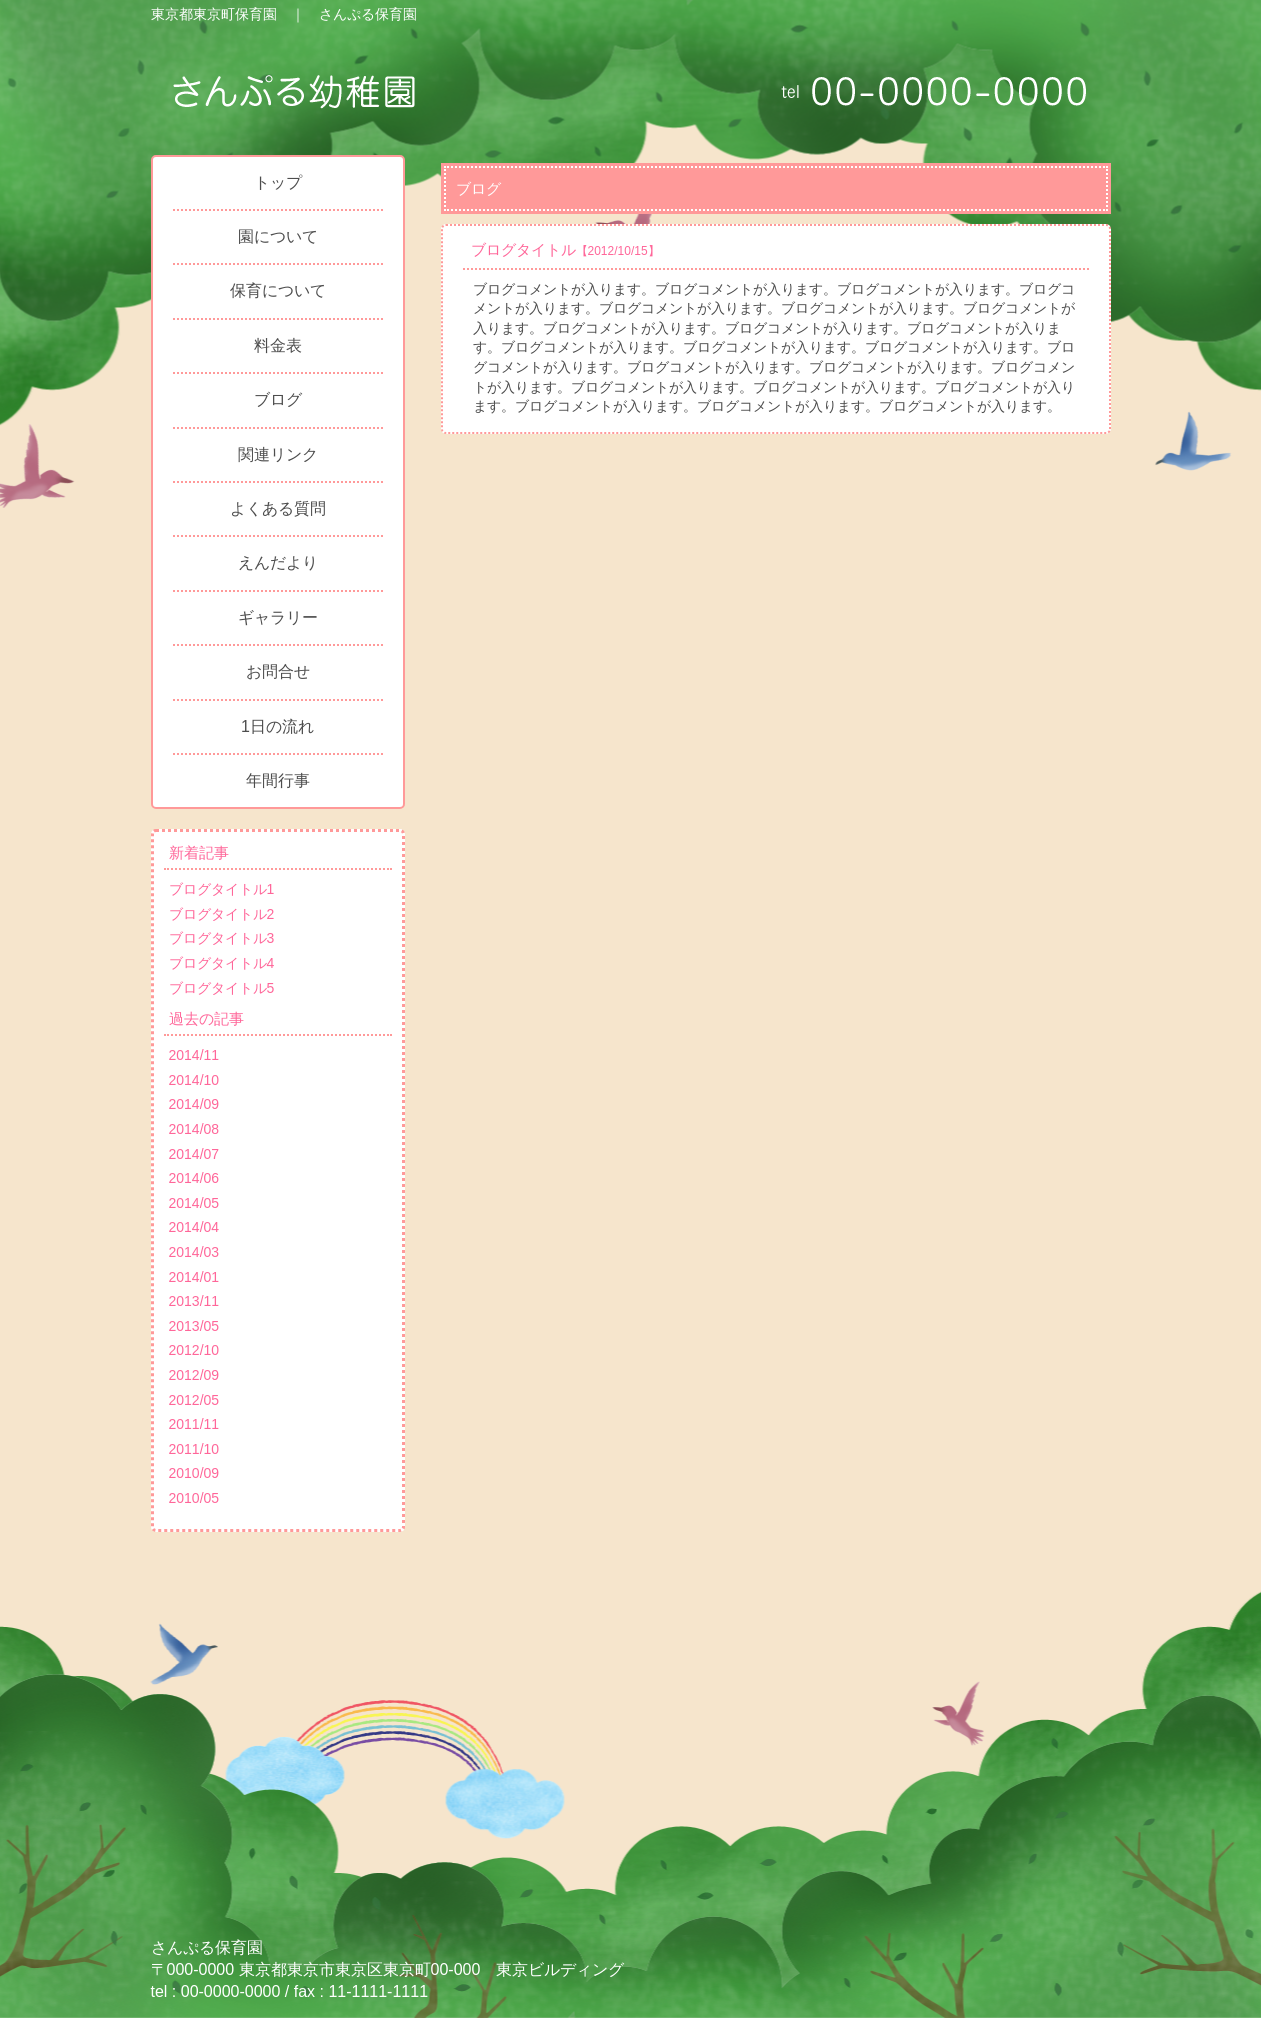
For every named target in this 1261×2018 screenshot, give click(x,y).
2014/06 (194, 1178)
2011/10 (194, 1449)
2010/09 (194, 1473)
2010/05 (194, 1498)
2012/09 (194, 1375)
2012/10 (194, 1350)
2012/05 (194, 1400)
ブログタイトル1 (222, 889)
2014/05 (194, 1203)
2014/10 (194, 1080)
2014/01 (194, 1277)
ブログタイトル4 (222, 963)
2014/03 (194, 1252)
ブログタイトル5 (222, 988)
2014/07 (194, 1154)
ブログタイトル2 (222, 914)
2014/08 (194, 1129)
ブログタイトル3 (222, 938)
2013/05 (194, 1326)
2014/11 (194, 1055)
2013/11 (194, 1301)
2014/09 (194, 1104)
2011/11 (194, 1424)
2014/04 (194, 1227)
